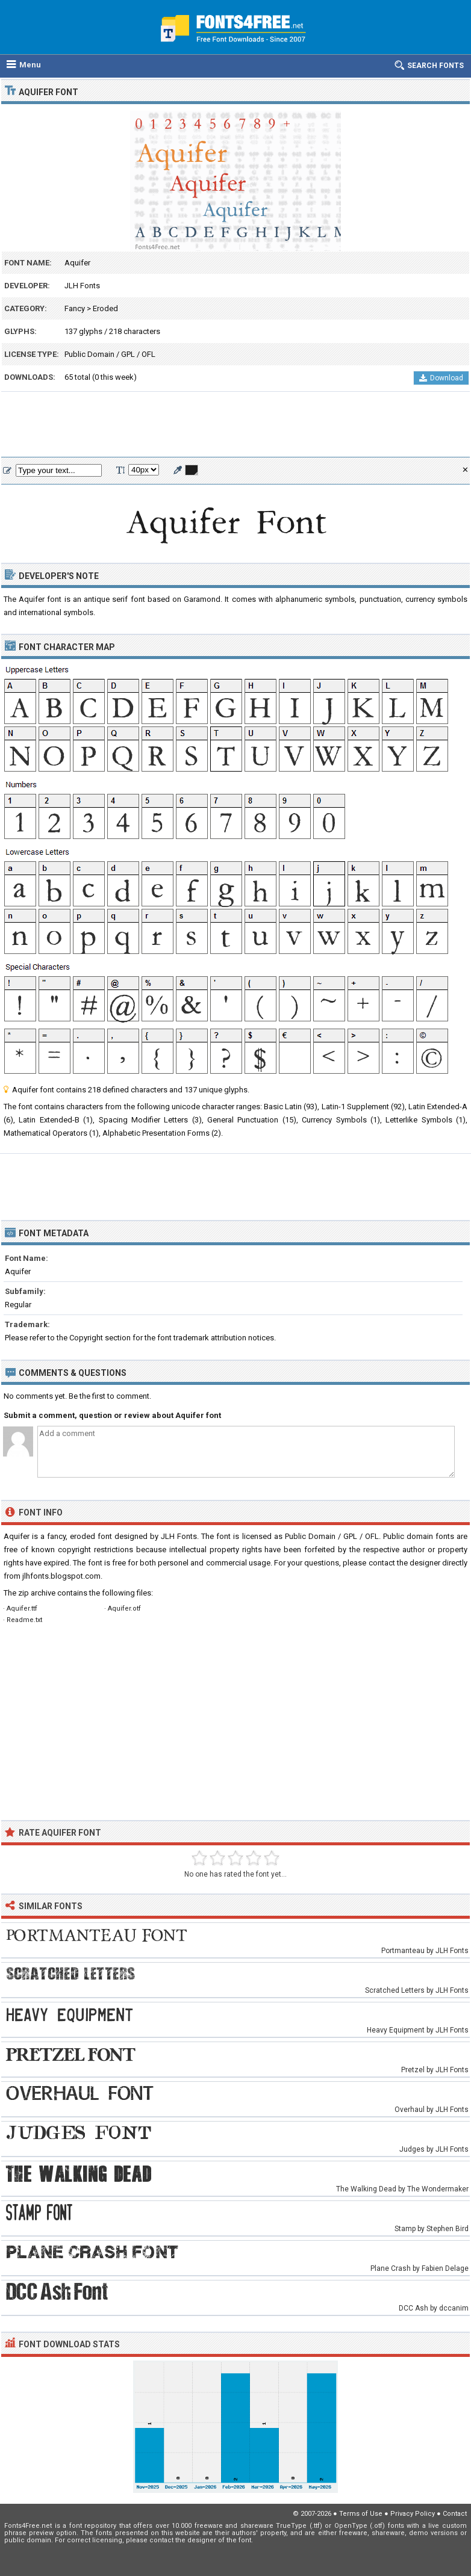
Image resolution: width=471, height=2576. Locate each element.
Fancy (74, 308)
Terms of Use (360, 2514)
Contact (455, 2514)
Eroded (105, 308)
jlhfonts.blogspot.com (61, 1576)
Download (441, 378)
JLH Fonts (82, 285)
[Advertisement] (235, 425)
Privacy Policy (412, 2514)
